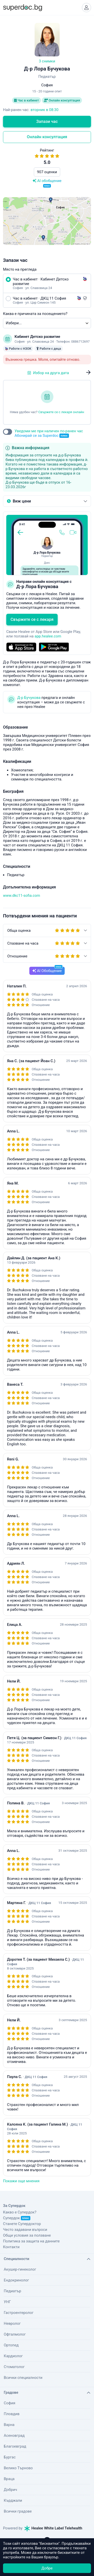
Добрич (10, 2489)
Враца (9, 2479)
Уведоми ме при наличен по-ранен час (49, 433)
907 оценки (47, 172)
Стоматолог (14, 2367)
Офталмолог (15, 2334)
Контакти (11, 2247)
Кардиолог (13, 2356)
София (9, 2403)
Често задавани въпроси (25, 2229)
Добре (46, 2568)
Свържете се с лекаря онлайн (61, 412)
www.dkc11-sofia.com (21, 895)
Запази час (47, 121)
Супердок (16, 2218)
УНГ (7, 2302)
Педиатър (12, 2291)
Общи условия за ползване (27, 2235)
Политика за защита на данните (31, 2241)
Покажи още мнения (21, 2181)
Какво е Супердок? (19, 2212)
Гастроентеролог (19, 2312)
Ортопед (11, 2345)
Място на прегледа (20, 269)
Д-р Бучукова (29, 697)
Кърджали (13, 2500)
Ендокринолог (16, 2280)
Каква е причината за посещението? (35, 313)
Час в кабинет (26, 100)
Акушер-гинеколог (20, 2269)
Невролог (12, 2323)
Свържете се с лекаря (32, 619)
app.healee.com (48, 636)
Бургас (10, 2457)
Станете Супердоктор (22, 2224)
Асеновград (14, 2435)
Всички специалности (23, 2377)
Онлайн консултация (62, 100)
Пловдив (12, 2414)
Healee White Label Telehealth (53, 2528)
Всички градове (18, 2511)
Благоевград (15, 2446)
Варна (9, 2424)
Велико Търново (18, 2468)
